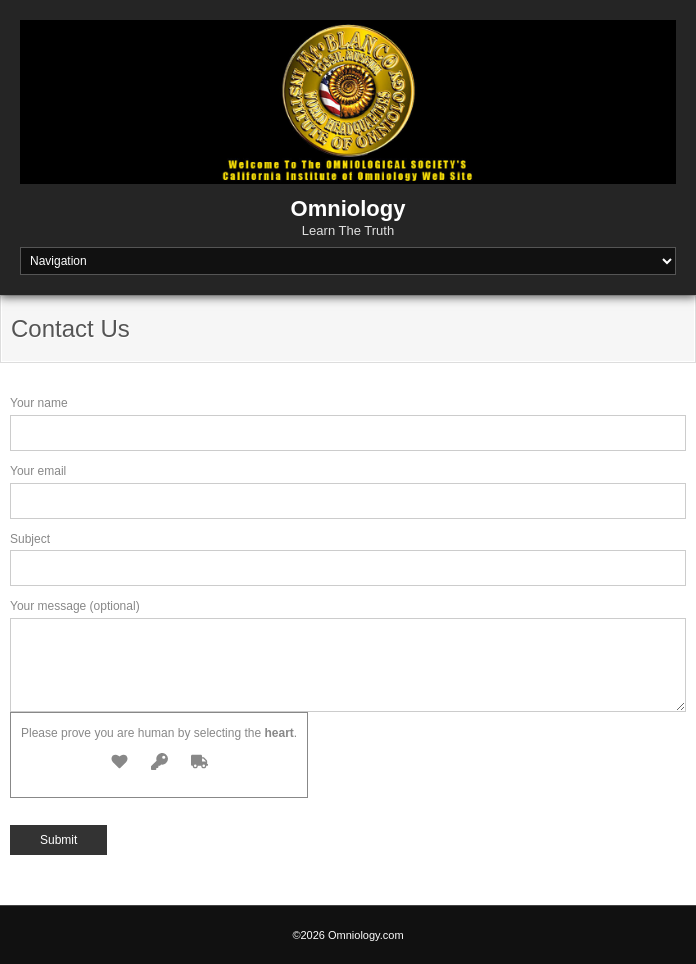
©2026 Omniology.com (347, 935)
